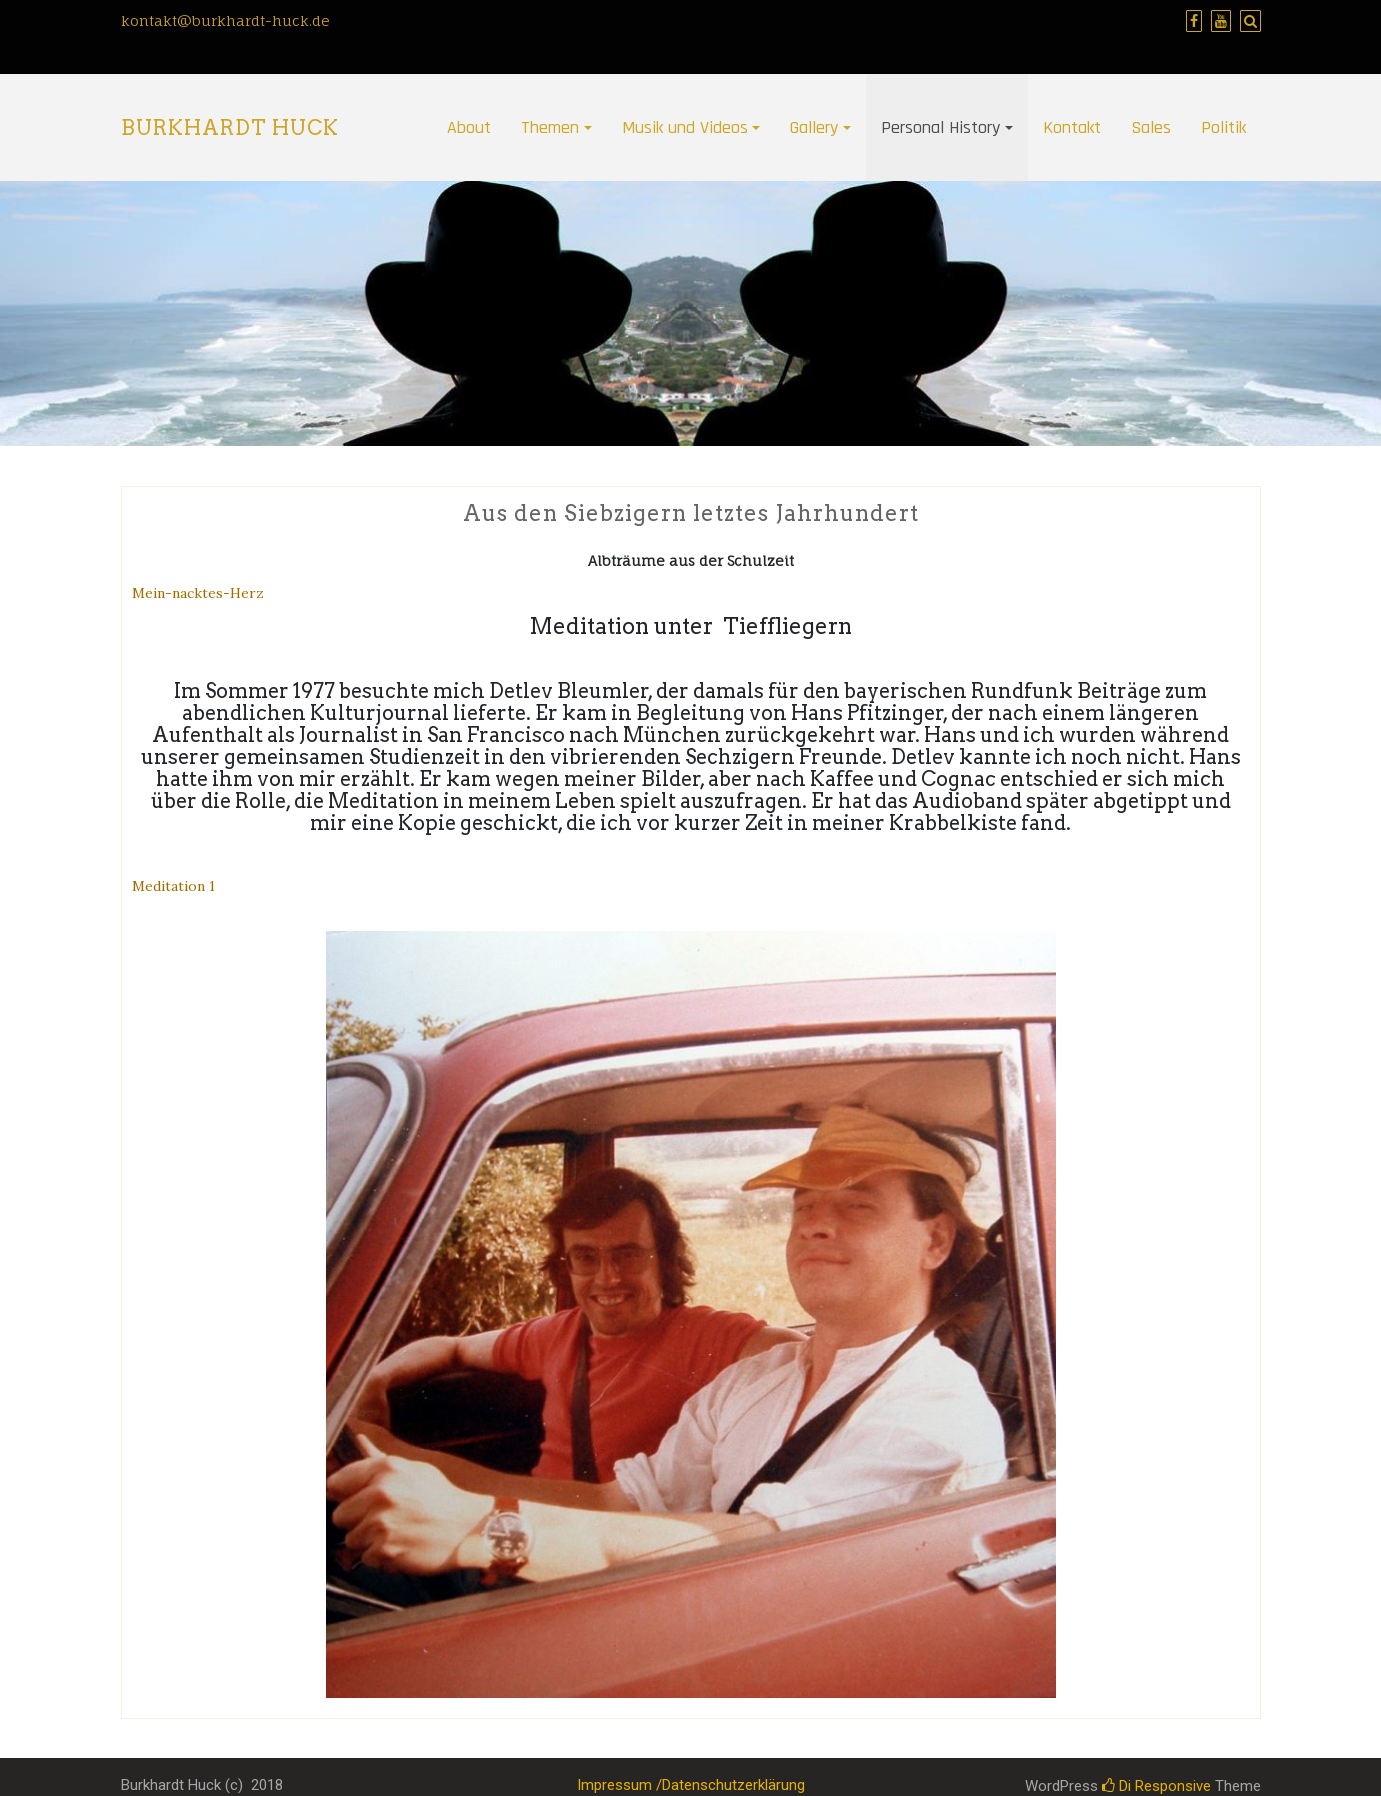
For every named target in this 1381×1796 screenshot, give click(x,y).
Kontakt (1072, 127)
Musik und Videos (685, 127)
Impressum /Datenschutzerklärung (691, 1785)
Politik (1223, 127)
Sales (1151, 127)
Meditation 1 (173, 886)
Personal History (940, 127)
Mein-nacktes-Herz (198, 593)
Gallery (814, 127)
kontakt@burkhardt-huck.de (225, 20)
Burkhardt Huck (230, 128)
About (469, 127)
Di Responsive (1156, 1786)
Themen (550, 127)
